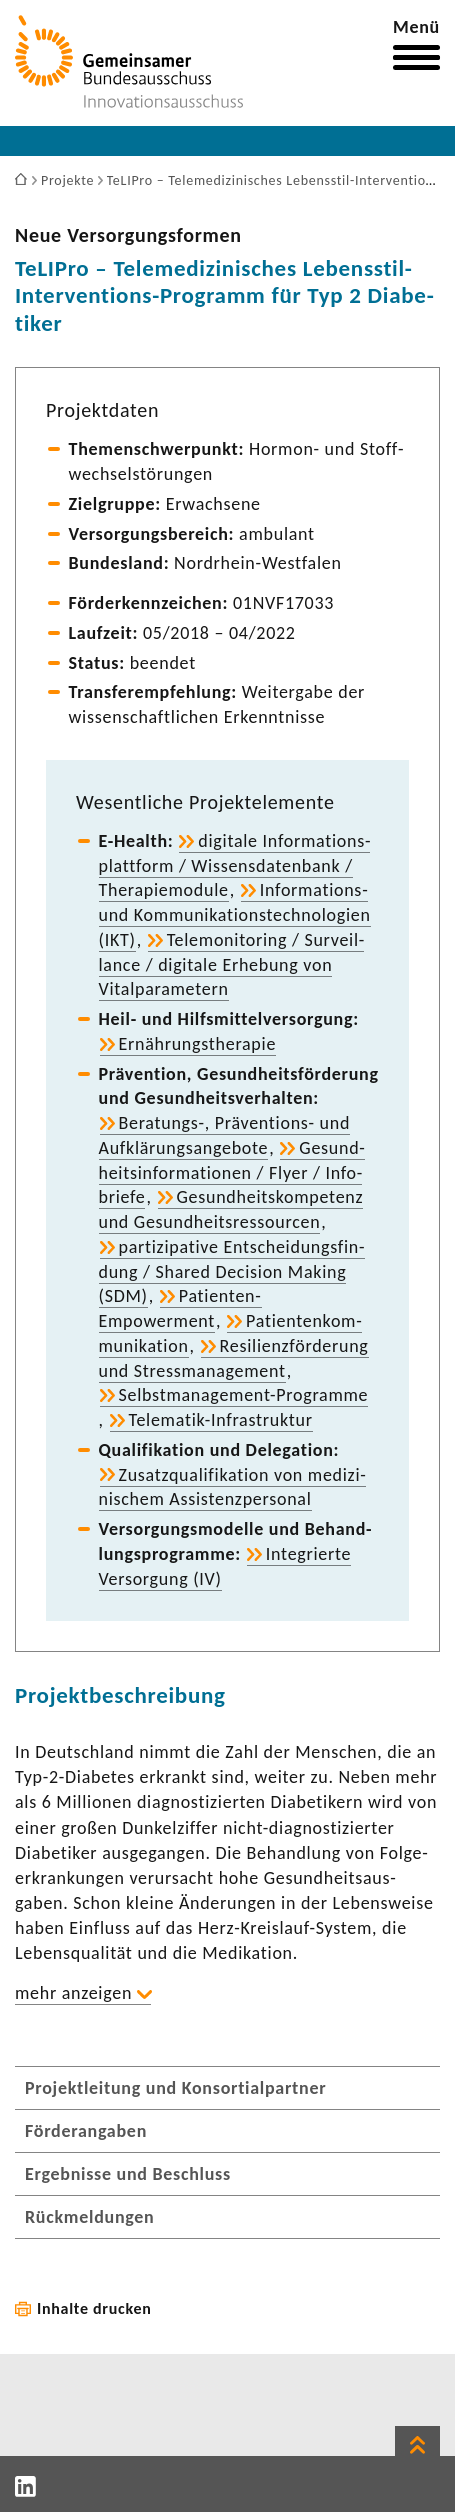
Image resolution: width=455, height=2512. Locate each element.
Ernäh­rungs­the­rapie (198, 1044)
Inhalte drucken (94, 2308)
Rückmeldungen (90, 2217)
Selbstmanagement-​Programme (244, 1395)
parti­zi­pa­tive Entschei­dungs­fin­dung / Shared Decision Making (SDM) (232, 1272)
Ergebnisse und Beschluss (128, 2174)
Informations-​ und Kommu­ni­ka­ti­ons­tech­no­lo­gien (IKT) (235, 915)
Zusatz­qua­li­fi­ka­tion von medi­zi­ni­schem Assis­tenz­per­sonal (232, 1487)
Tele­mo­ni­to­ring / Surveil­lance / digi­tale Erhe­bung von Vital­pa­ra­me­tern (232, 965)
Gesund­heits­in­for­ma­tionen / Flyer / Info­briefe (232, 1173)
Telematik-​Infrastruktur (221, 1420)
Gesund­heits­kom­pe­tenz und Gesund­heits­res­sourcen (231, 1209)
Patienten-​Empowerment (180, 1308)
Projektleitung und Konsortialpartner (175, 2088)
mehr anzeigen (73, 1993)
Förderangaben (86, 2131)
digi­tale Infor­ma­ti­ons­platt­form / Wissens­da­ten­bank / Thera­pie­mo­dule (235, 866)
